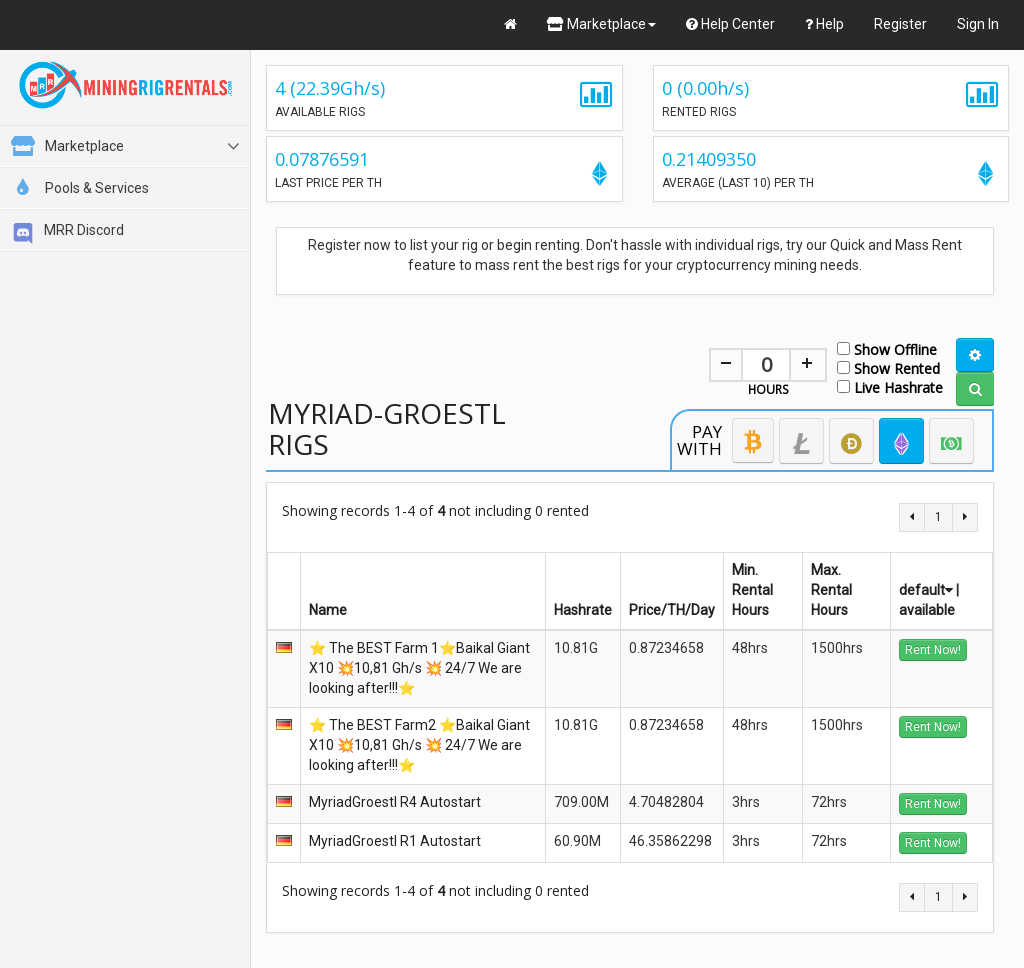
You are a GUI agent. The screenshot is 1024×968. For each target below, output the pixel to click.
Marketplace (601, 24)
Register (900, 24)
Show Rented (888, 367)
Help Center (730, 24)
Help (824, 24)
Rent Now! (933, 650)
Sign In (978, 24)
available (927, 610)
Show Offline (887, 348)
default (926, 590)
